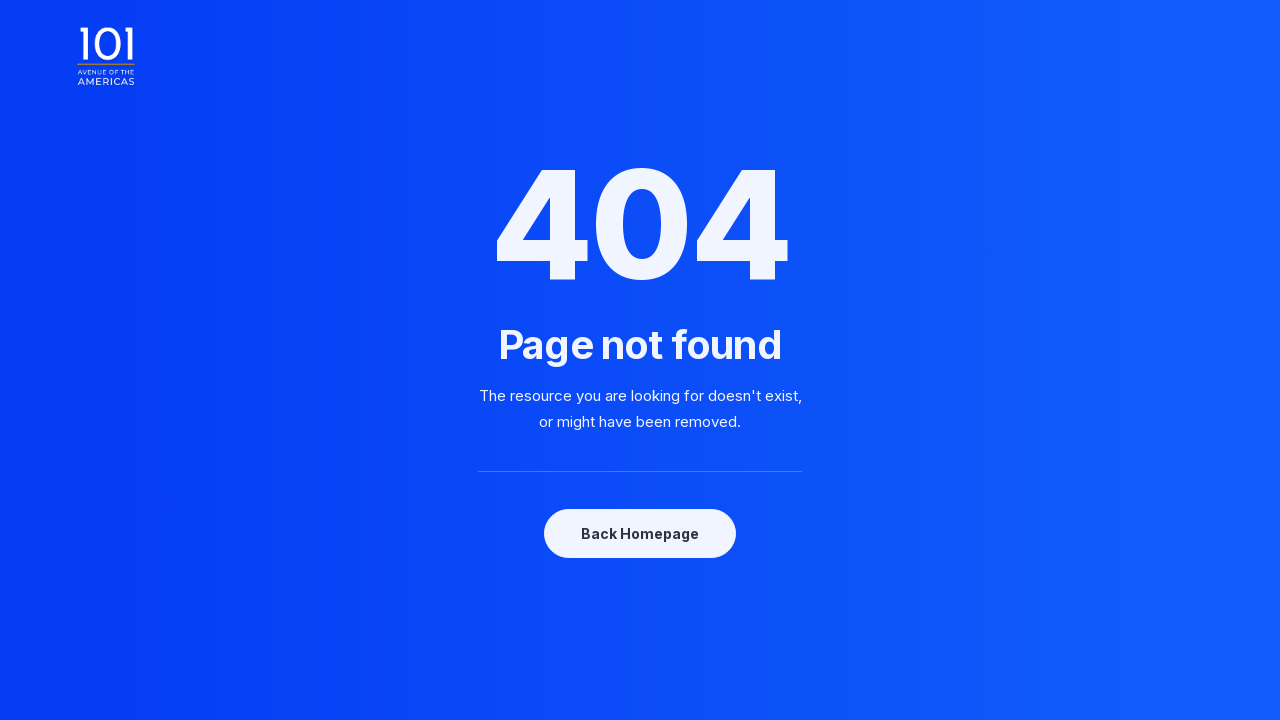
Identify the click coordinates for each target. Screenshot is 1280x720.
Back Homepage (640, 533)
